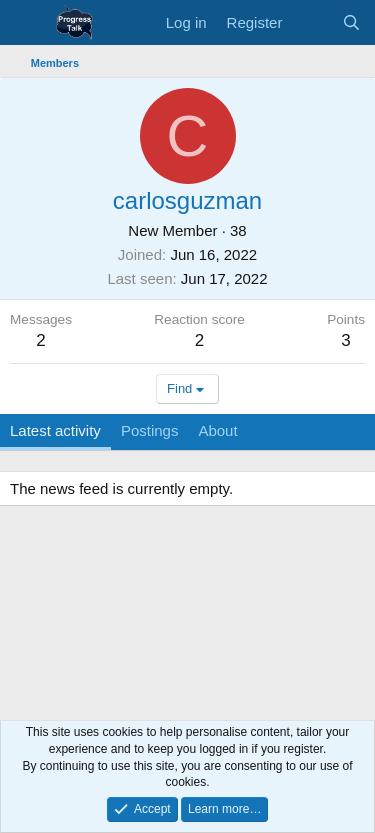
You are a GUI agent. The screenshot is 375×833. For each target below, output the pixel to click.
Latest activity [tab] (55, 430)
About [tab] (217, 430)
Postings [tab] (150, 430)
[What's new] (311, 22)
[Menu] (27, 23)
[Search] (351, 22)
